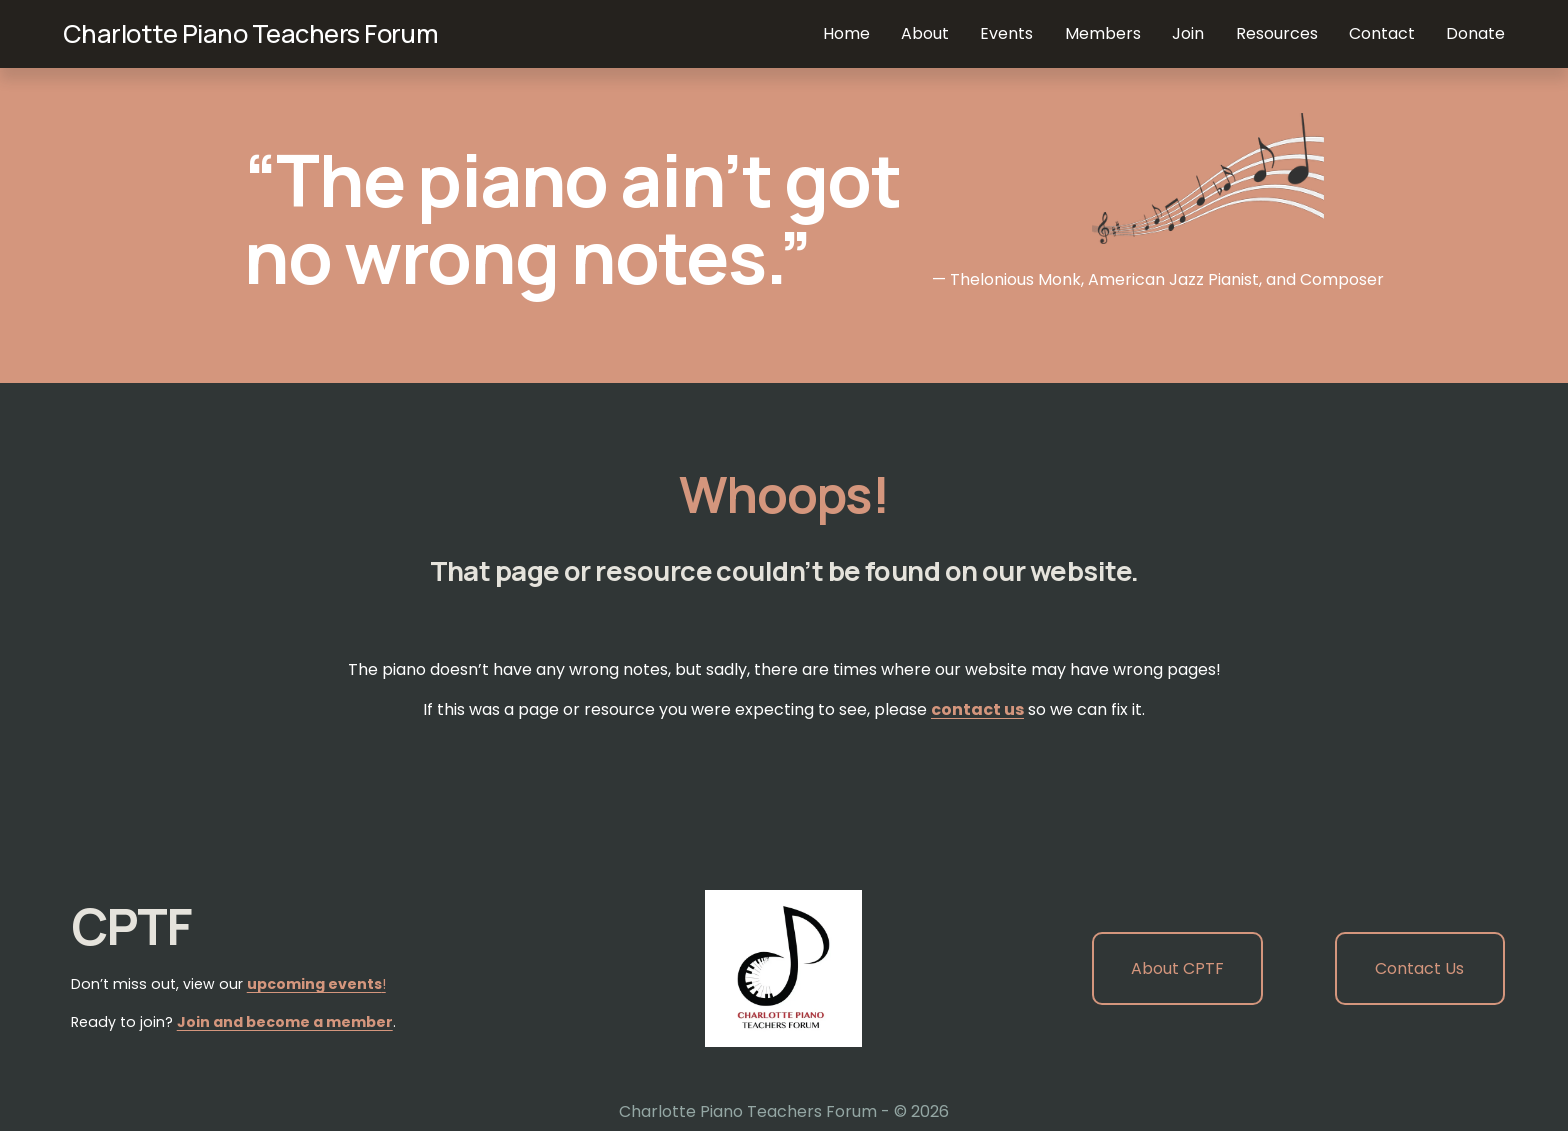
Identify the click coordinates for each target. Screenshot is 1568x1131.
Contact (1382, 33)
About (925, 33)
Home (846, 33)
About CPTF (1177, 968)
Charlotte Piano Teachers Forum (251, 33)
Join (1188, 33)
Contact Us (1419, 968)
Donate (1475, 33)
